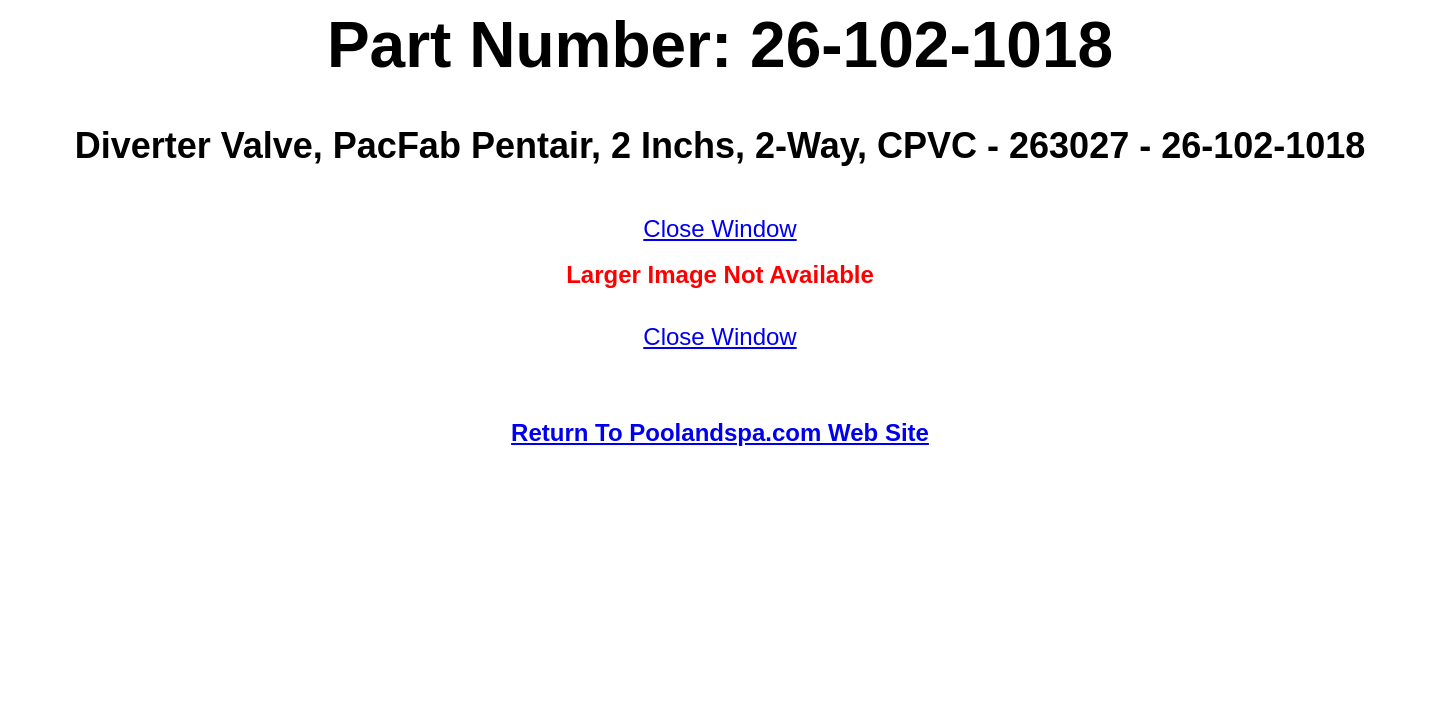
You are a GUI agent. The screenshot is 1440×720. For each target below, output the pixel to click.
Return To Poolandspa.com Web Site (720, 432)
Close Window (719, 228)
